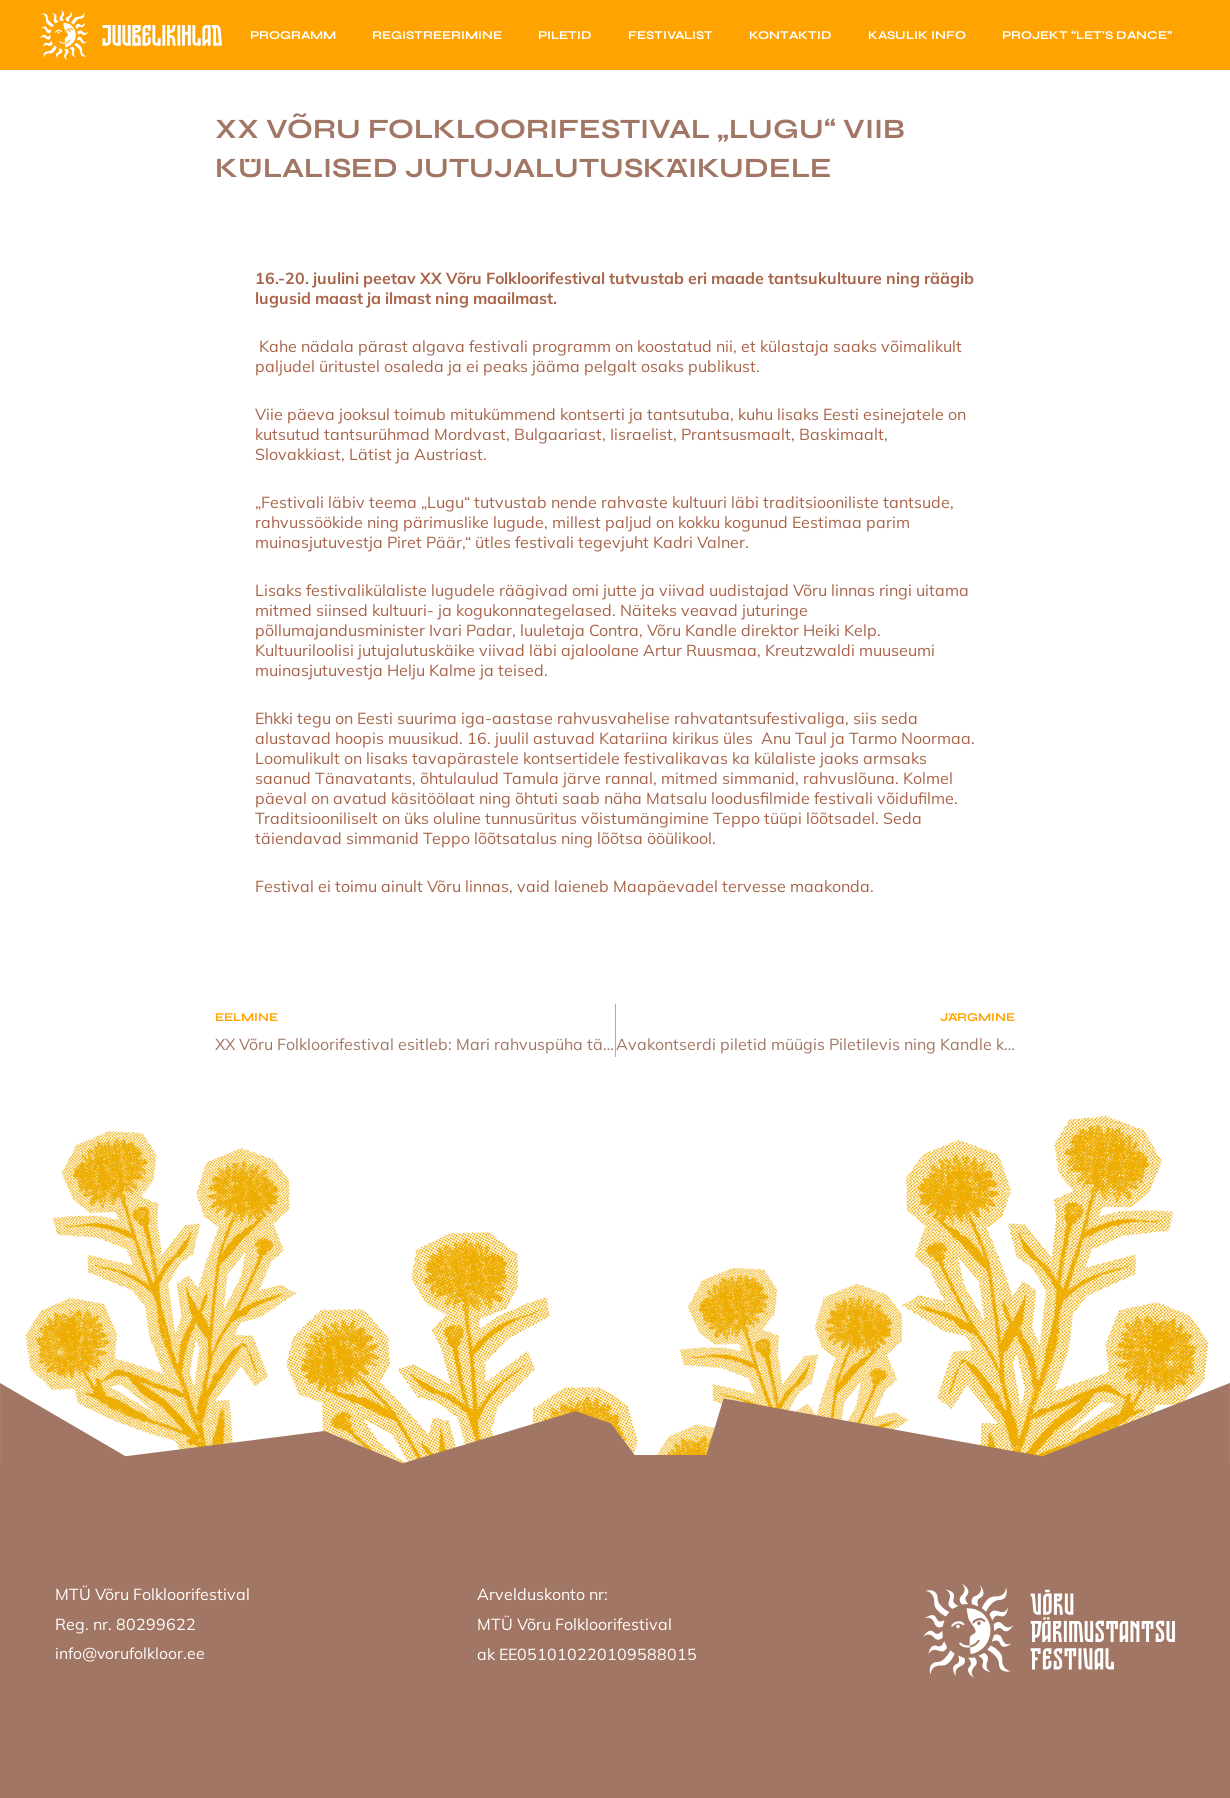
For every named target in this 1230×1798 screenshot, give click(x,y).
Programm (293, 35)
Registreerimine (437, 35)
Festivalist (670, 35)
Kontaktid (790, 35)
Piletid (565, 35)
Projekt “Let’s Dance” (1087, 35)
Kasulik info (917, 35)
